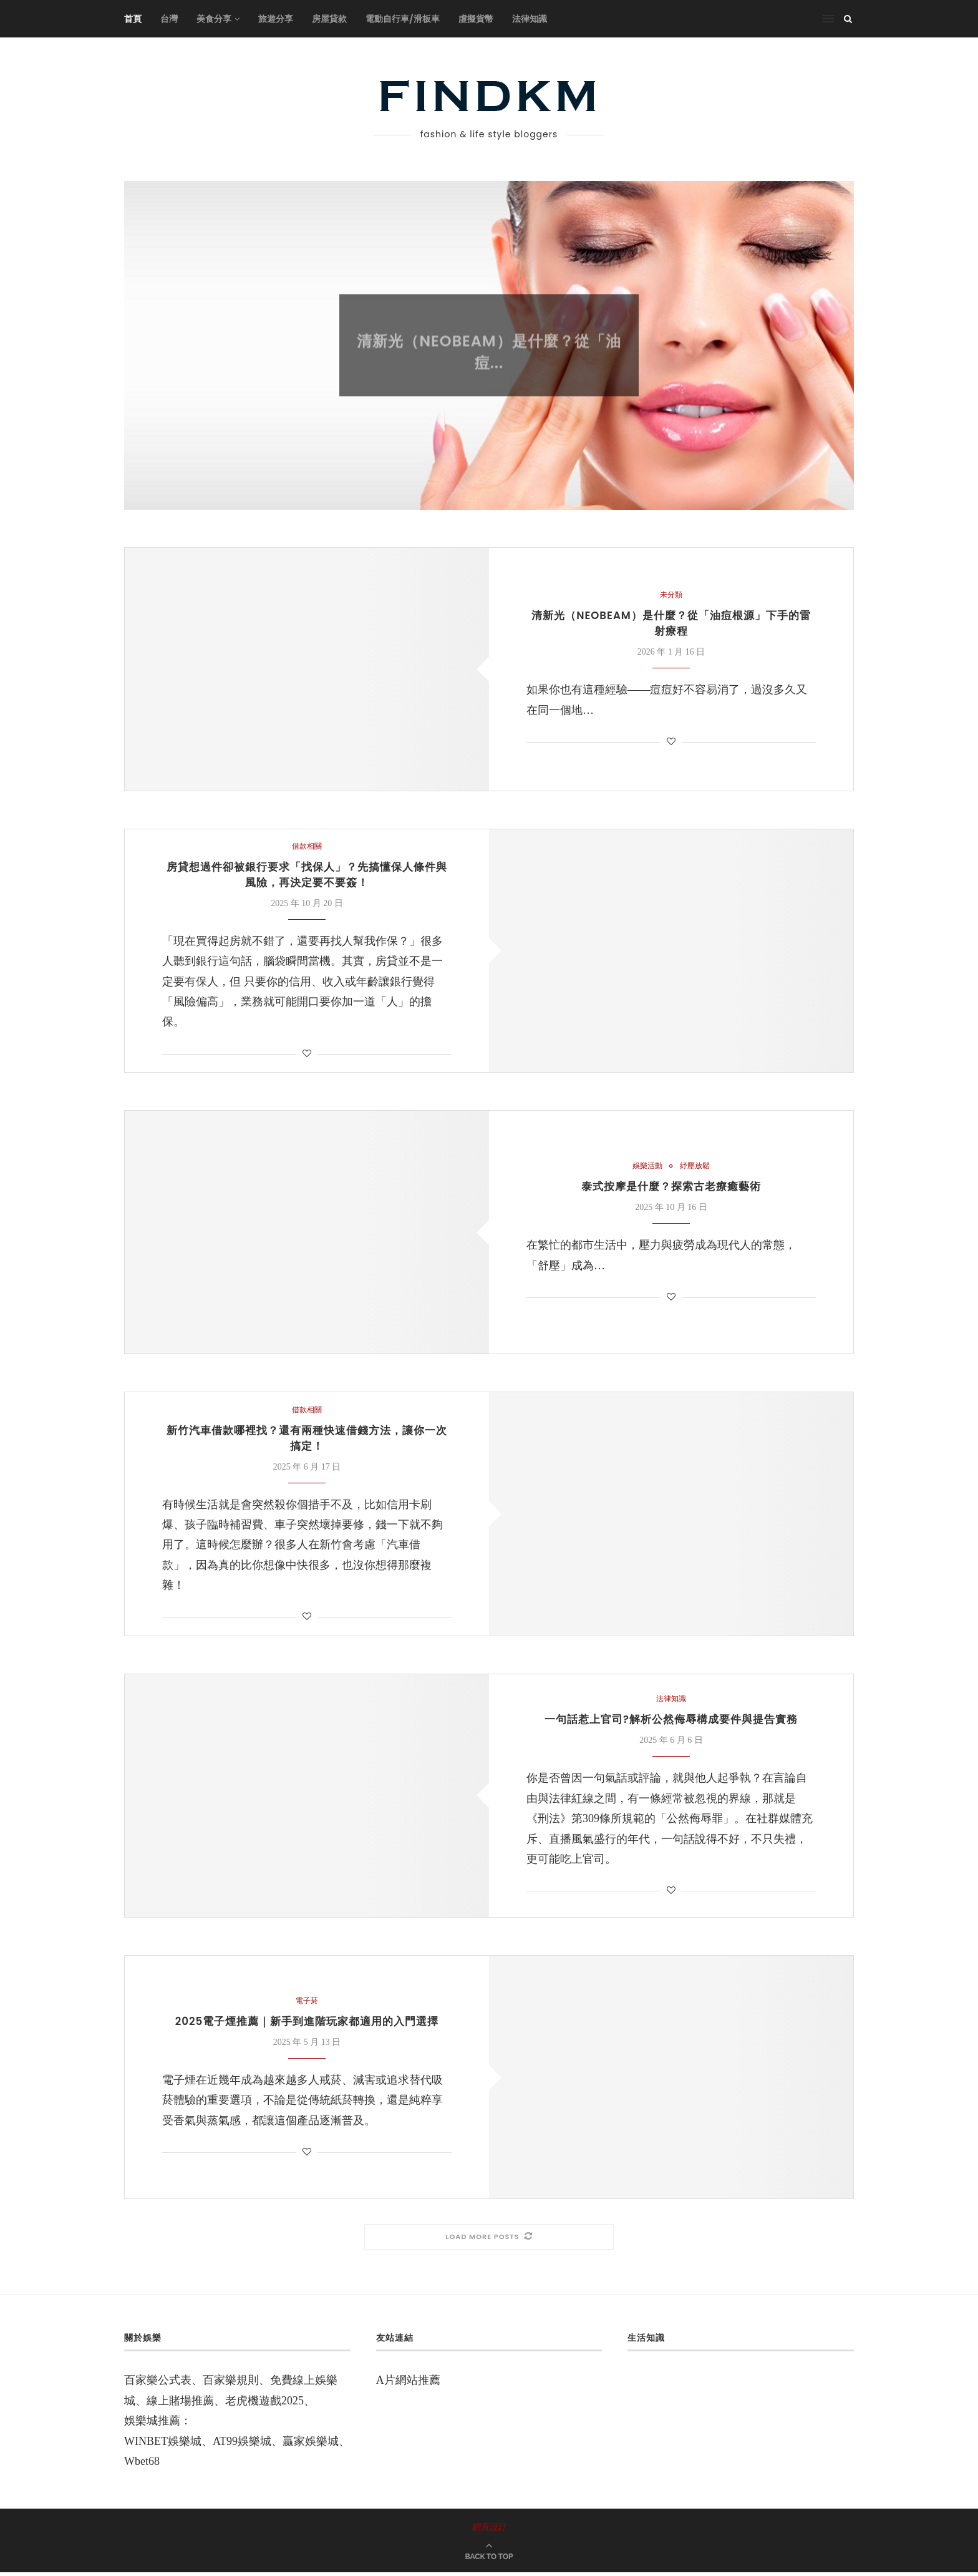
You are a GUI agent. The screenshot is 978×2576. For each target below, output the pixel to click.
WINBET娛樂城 (162, 2445)
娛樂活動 (646, 1168)
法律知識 (529, 18)
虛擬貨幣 (475, 18)
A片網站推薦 (408, 2384)
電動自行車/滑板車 (403, 18)
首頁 (133, 18)
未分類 (489, 334)
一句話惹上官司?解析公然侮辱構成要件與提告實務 (671, 1724)
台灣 (169, 18)
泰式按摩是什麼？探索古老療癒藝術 (671, 1189)
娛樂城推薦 (152, 2425)
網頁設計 (489, 2531)
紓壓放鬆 (696, 1168)
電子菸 (307, 2004)
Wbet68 (142, 2465)
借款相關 (307, 846)
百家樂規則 (231, 2384)
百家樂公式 (152, 2384)
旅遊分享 (275, 18)
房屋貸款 (329, 18)
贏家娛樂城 (311, 2445)
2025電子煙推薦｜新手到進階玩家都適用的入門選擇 (307, 2026)
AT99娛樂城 (242, 2445)
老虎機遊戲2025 (264, 2404)
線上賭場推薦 (180, 2404)
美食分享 (213, 18)
